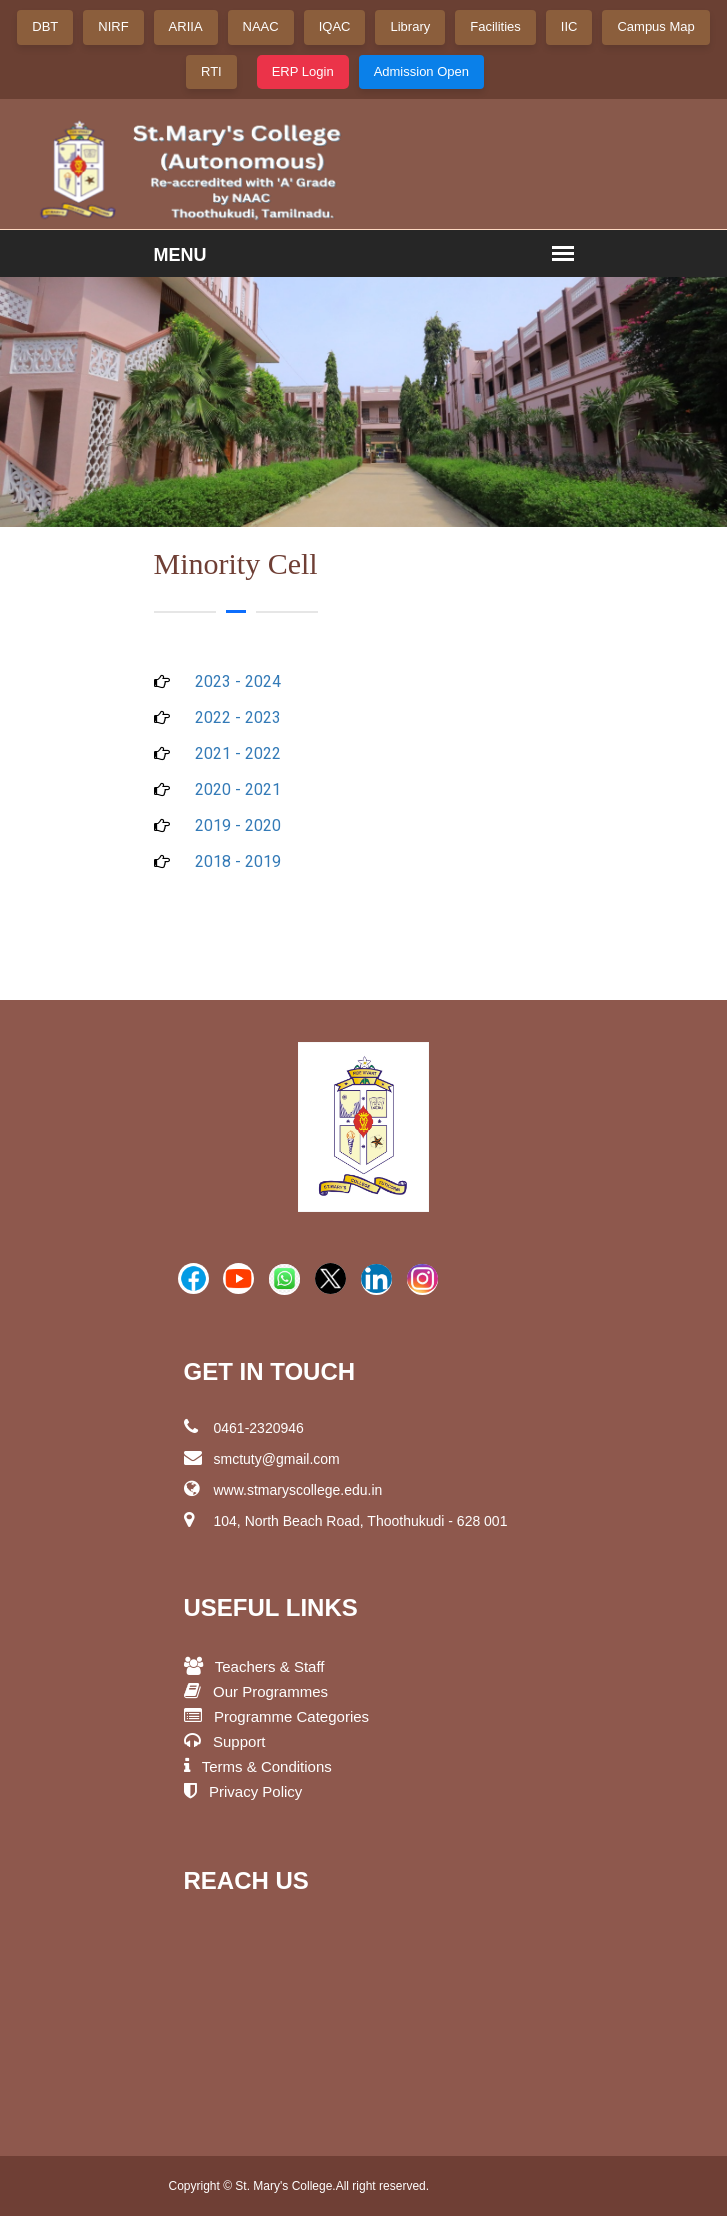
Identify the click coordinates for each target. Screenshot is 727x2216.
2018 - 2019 (238, 861)
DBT (45, 26)
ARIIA (186, 26)
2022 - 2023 (238, 717)
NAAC (261, 26)
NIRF (113, 26)
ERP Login (303, 71)
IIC (569, 26)
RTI (211, 71)
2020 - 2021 (238, 789)
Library (410, 26)
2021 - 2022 (238, 753)
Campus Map (655, 26)
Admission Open (421, 71)
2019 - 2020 (238, 825)
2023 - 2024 (238, 681)
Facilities (495, 26)
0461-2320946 (244, 1427)
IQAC (335, 26)
